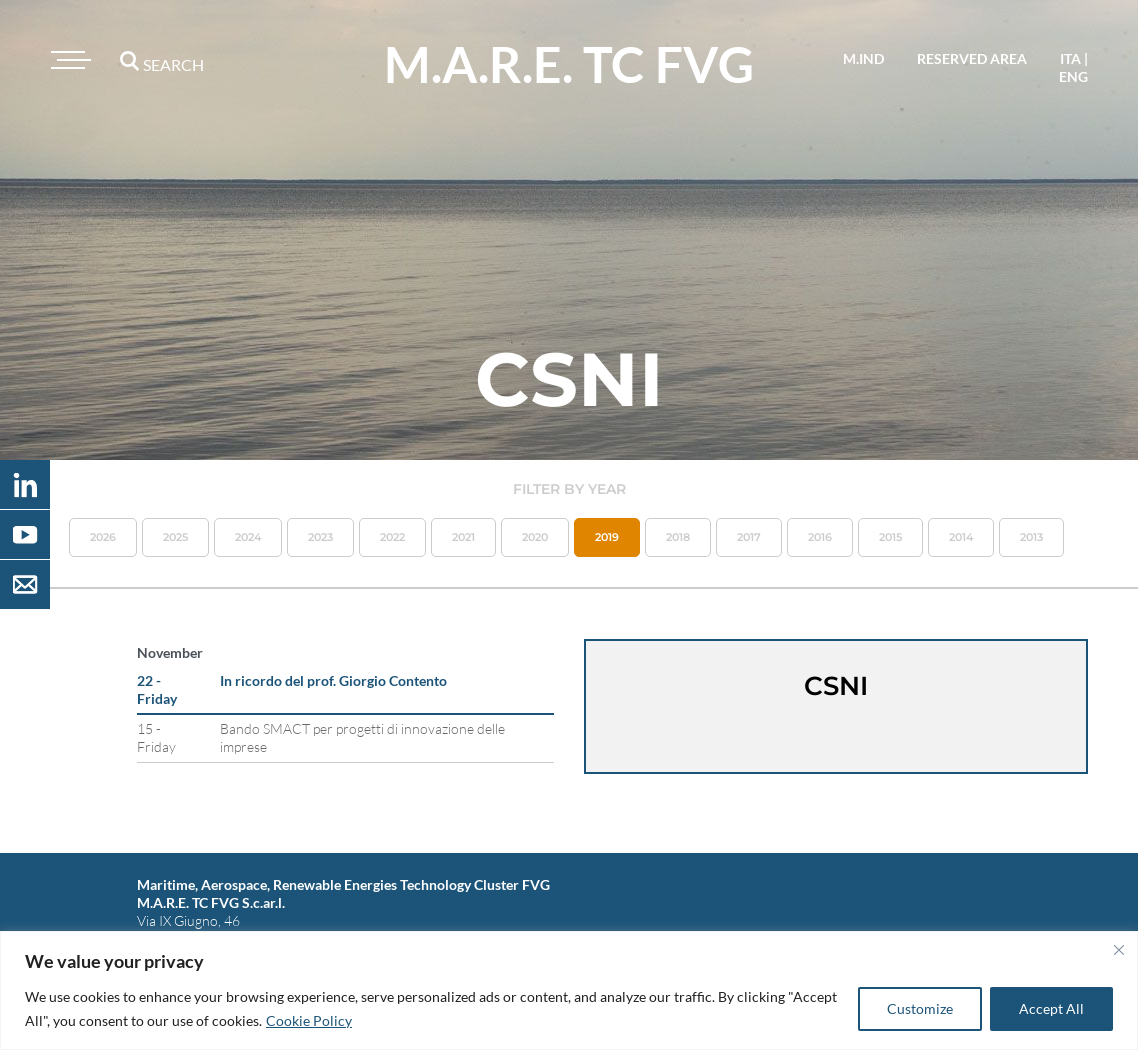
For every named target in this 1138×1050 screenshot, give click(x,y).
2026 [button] (103, 537)
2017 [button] (749, 537)
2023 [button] (320, 537)
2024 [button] (248, 537)
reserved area (972, 58)
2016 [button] (820, 537)
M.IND (863, 58)
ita (1070, 58)
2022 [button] (392, 537)
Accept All (1051, 1008)
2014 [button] (961, 537)
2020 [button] (535, 537)
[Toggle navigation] (68, 60)
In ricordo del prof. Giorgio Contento (333, 680)
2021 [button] (463, 537)
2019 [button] (607, 537)
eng (1073, 76)
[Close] (1119, 950)
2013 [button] (1031, 537)
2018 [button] (678, 537)
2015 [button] (890, 537)
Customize (920, 1008)
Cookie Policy (309, 1020)
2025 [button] (175, 537)
